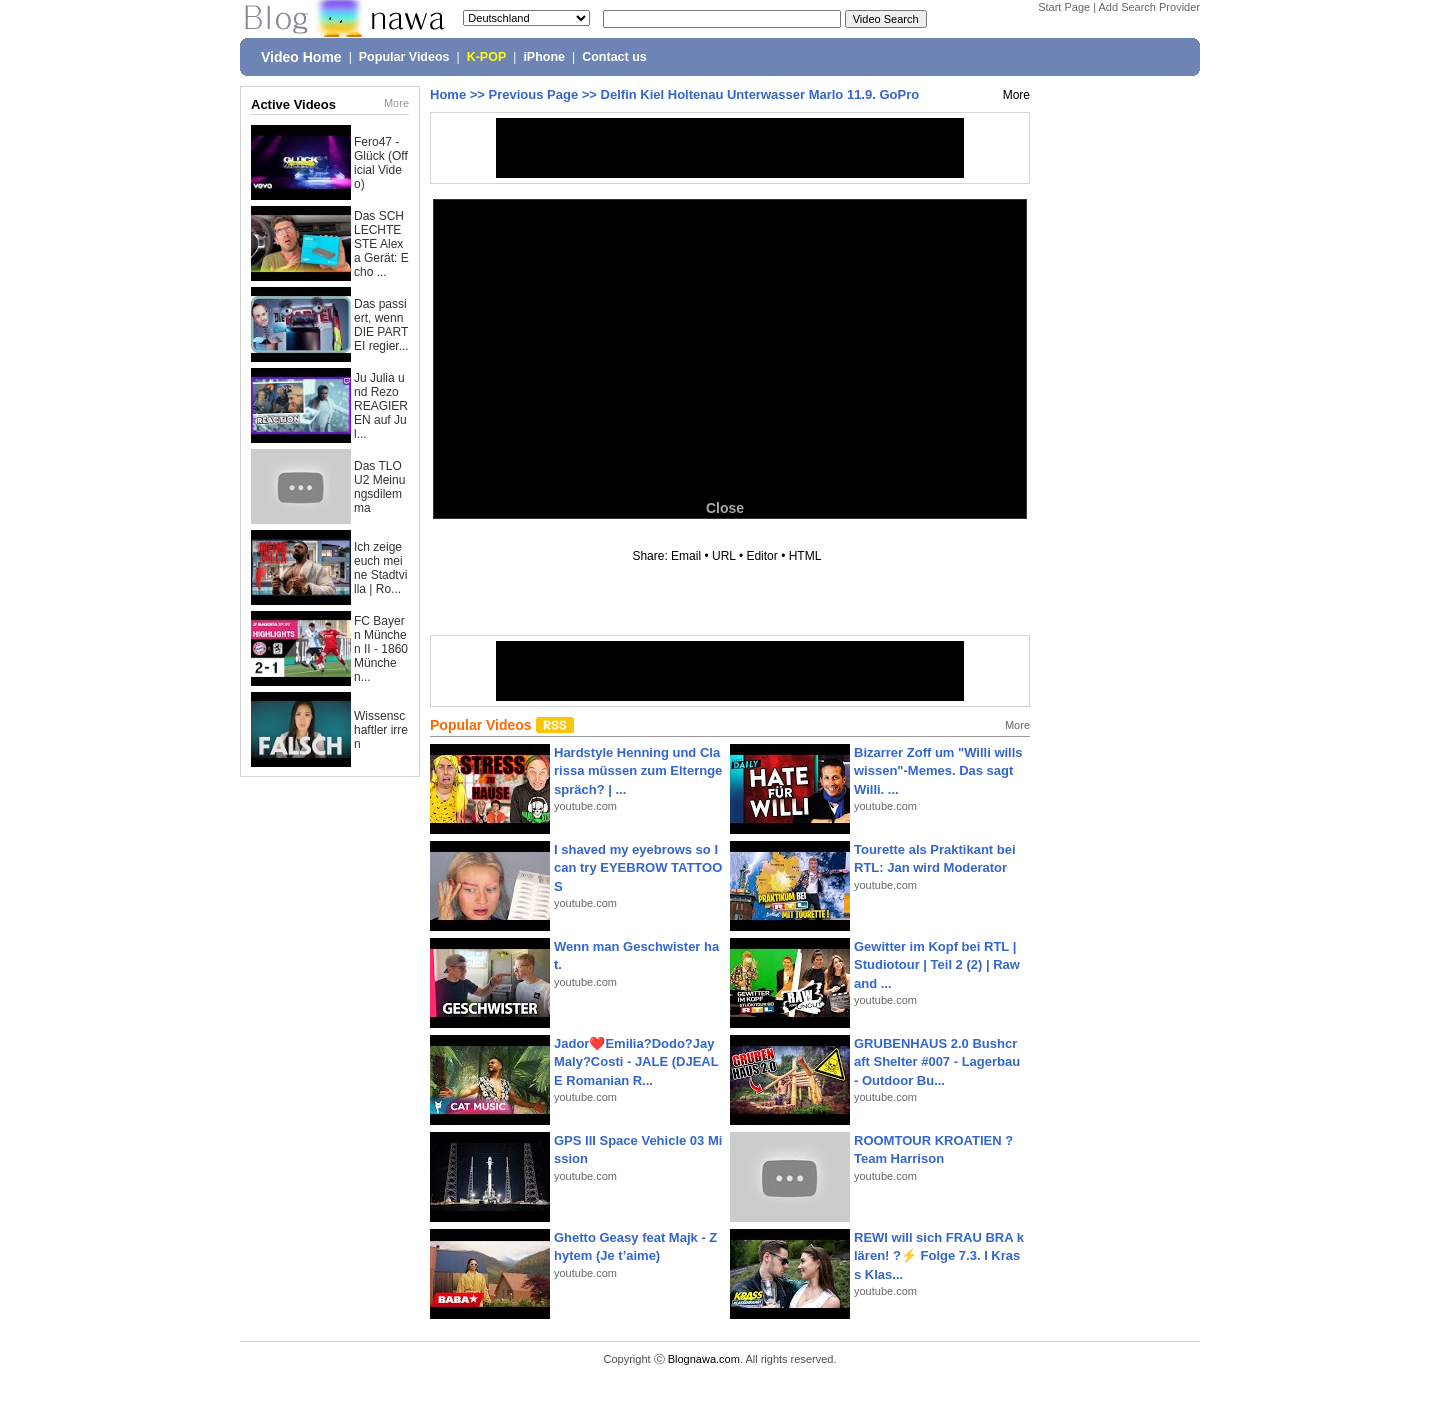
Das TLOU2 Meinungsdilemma (379, 487)
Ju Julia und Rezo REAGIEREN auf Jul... (381, 406)
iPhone (544, 57)
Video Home (301, 57)
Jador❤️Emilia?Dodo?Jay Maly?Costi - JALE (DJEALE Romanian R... (636, 1061)
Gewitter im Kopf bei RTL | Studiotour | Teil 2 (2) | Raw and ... (937, 964)
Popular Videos (404, 57)
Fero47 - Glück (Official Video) (381, 163)
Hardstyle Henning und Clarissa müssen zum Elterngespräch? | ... (638, 770)
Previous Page (534, 94)
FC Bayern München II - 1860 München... (381, 649)
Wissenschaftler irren (381, 730)
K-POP (487, 57)
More (396, 103)
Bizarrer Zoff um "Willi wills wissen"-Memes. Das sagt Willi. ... (938, 770)
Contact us (614, 57)
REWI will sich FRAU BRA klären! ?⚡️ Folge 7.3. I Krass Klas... (939, 1255)
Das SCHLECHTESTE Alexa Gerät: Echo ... (381, 244)
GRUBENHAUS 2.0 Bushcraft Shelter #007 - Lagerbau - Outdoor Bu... (937, 1061)
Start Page (1064, 7)
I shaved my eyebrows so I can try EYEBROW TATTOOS (638, 867)
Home (448, 94)
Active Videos (293, 104)
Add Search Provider (1150, 7)
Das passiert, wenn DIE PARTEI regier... (381, 325)
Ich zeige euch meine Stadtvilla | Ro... (380, 568)
